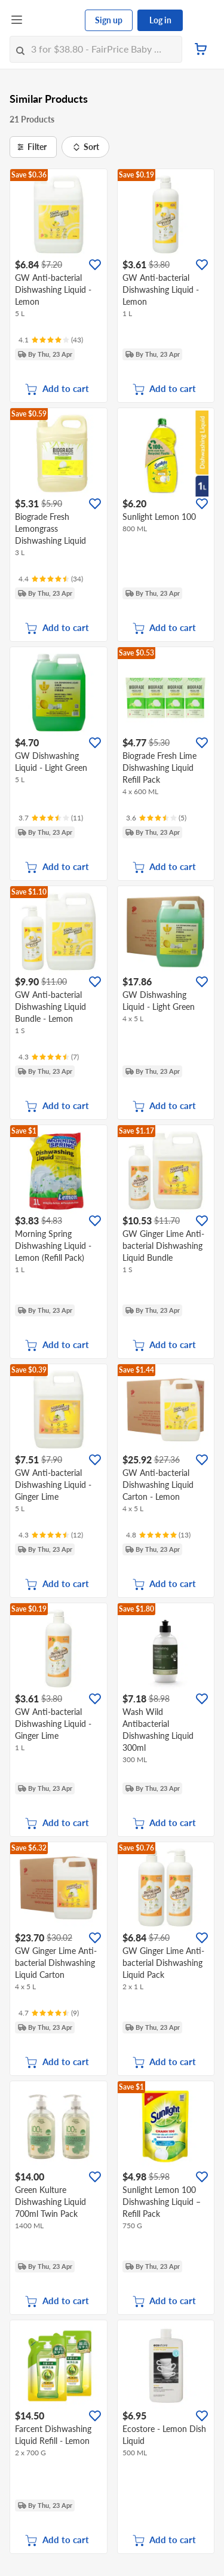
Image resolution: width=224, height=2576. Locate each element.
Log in (160, 20)
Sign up (108, 20)
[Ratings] (51, 340)
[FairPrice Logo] (54, 20)
